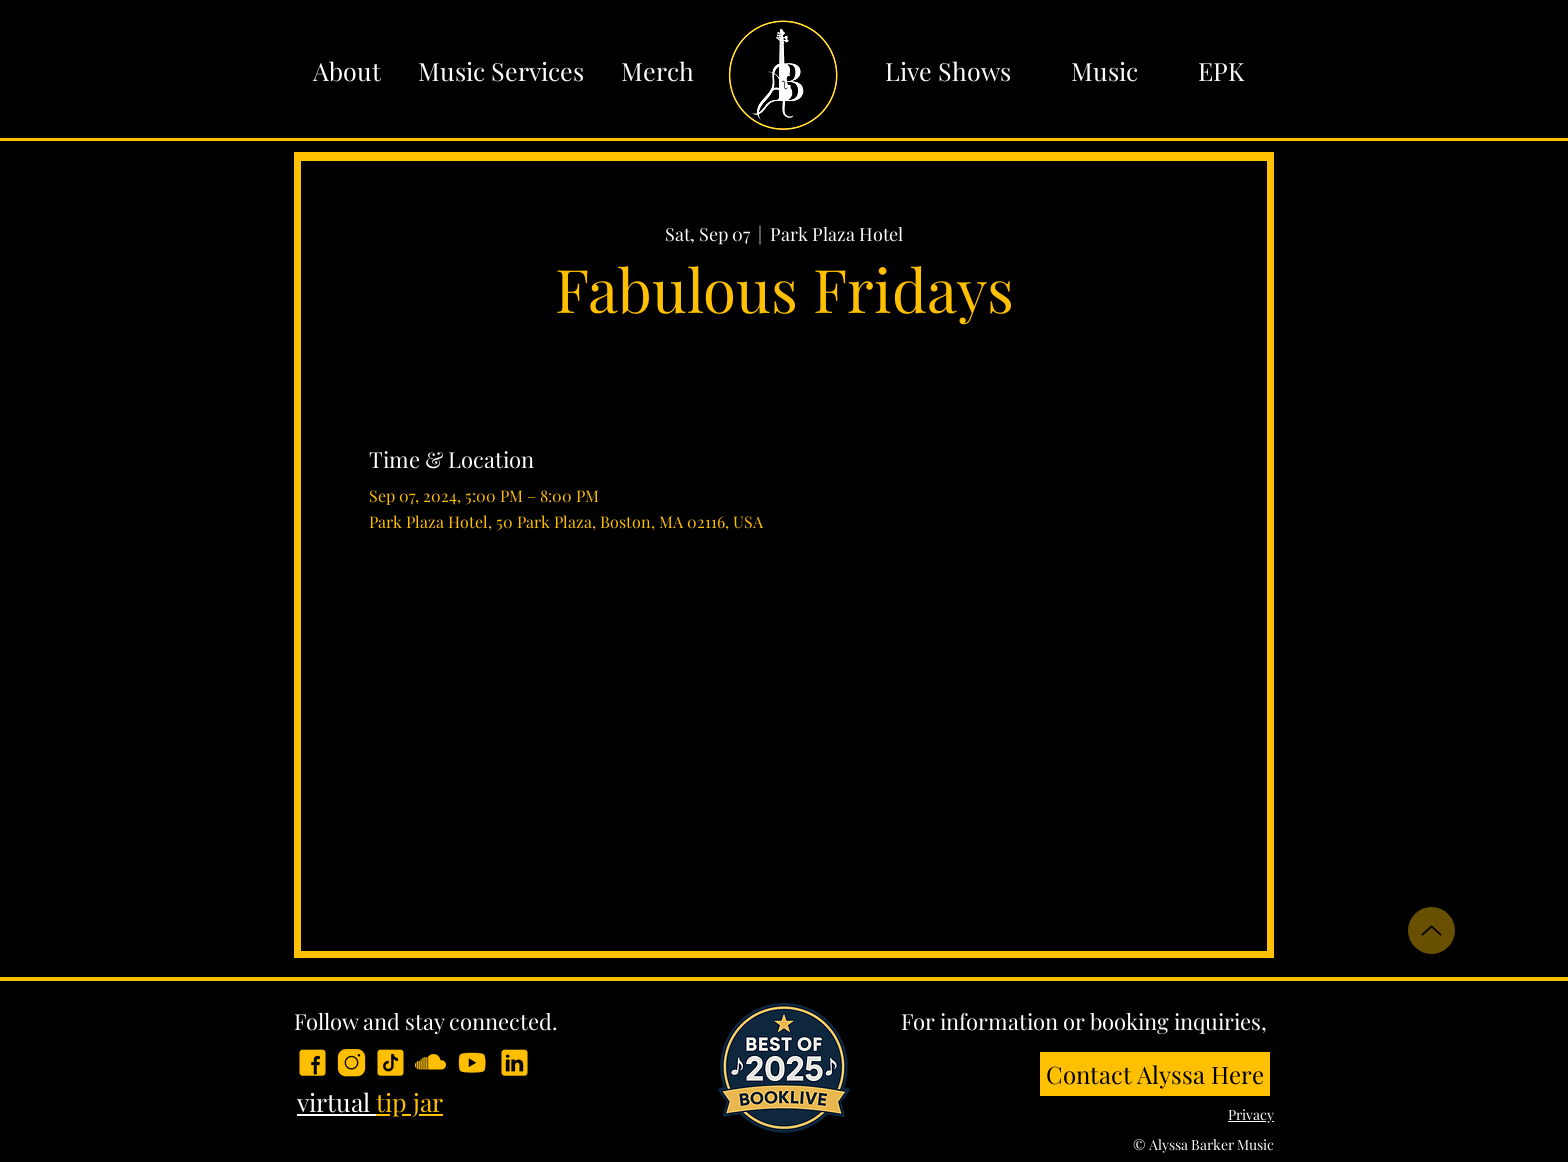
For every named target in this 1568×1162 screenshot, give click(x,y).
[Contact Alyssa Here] (1155, 1074)
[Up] (1431, 930)
